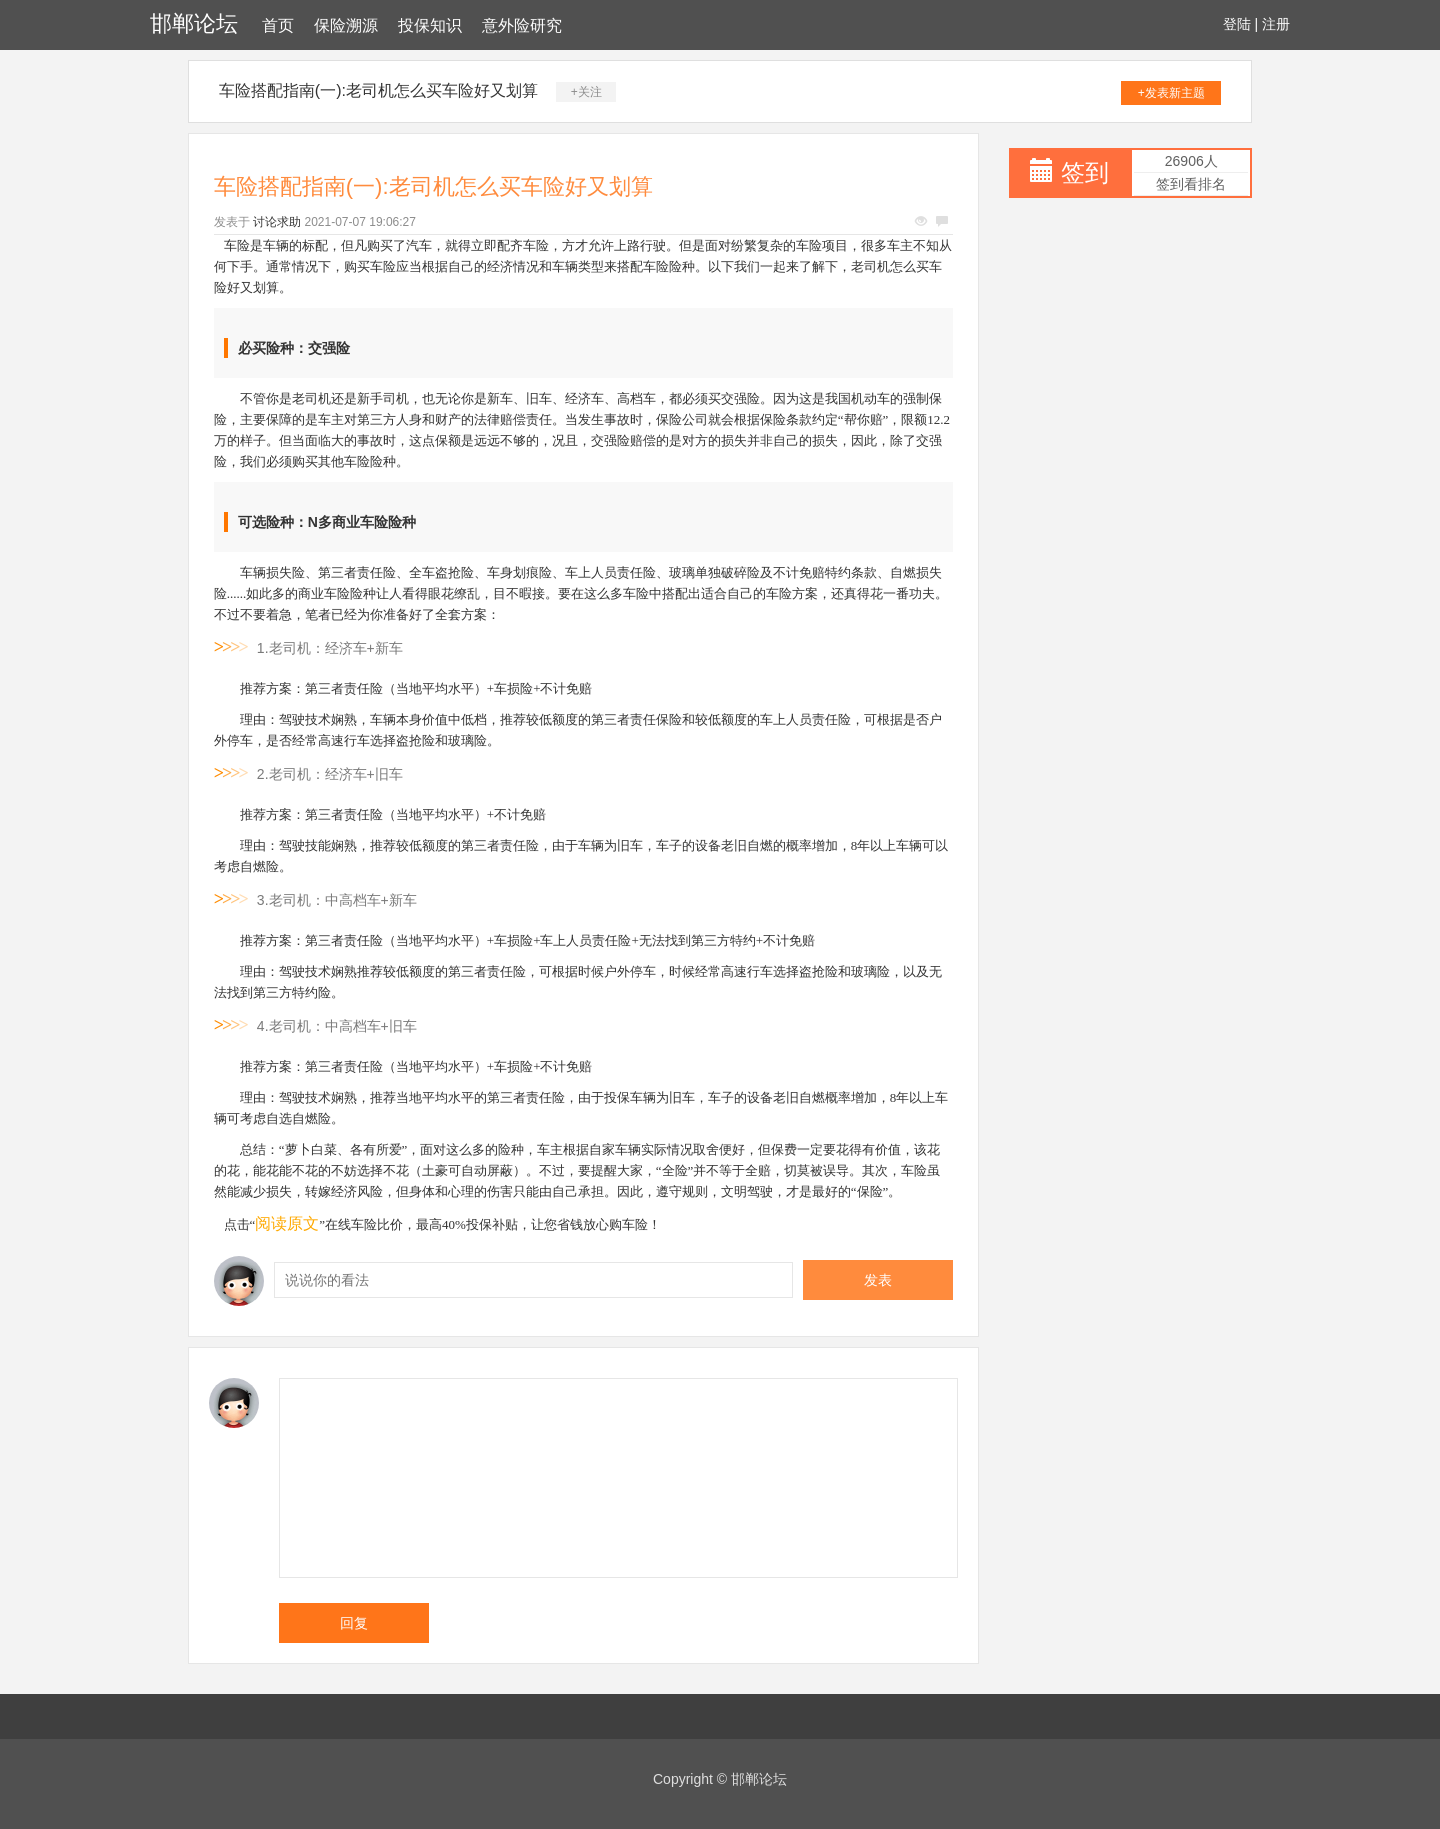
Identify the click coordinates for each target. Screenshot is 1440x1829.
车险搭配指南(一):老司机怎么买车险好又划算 (378, 90)
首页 (278, 25)
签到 (1085, 172)
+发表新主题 (1171, 93)
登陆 (1237, 24)
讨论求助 (277, 222)
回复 (354, 1623)
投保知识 (430, 25)
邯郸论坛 (194, 23)
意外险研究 (522, 25)
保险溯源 (346, 25)
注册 (1276, 24)
